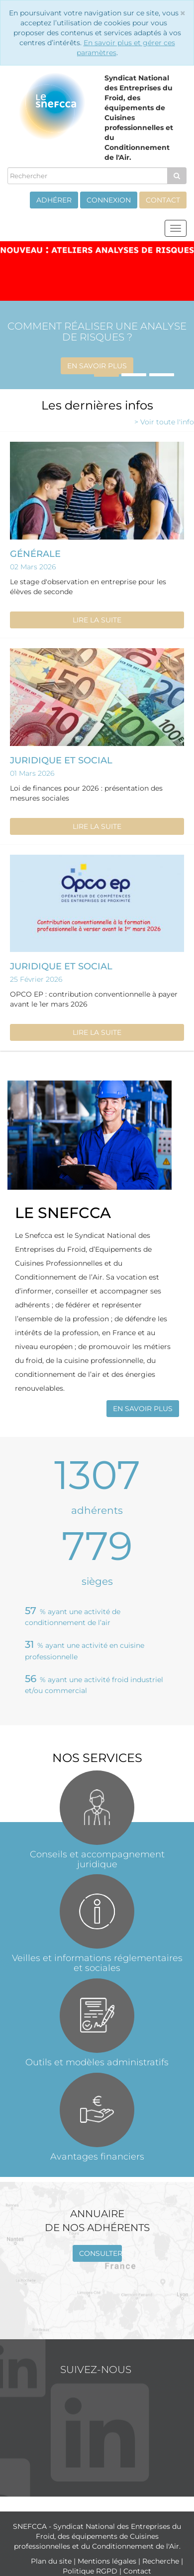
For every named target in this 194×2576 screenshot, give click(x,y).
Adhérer (54, 200)
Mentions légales (108, 2561)
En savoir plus (97, 365)
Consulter (100, 2253)
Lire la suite (97, 619)
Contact (163, 200)
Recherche (161, 2561)
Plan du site (52, 2561)
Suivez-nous (95, 2369)
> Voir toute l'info (164, 421)
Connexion (109, 200)
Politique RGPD (91, 2571)
